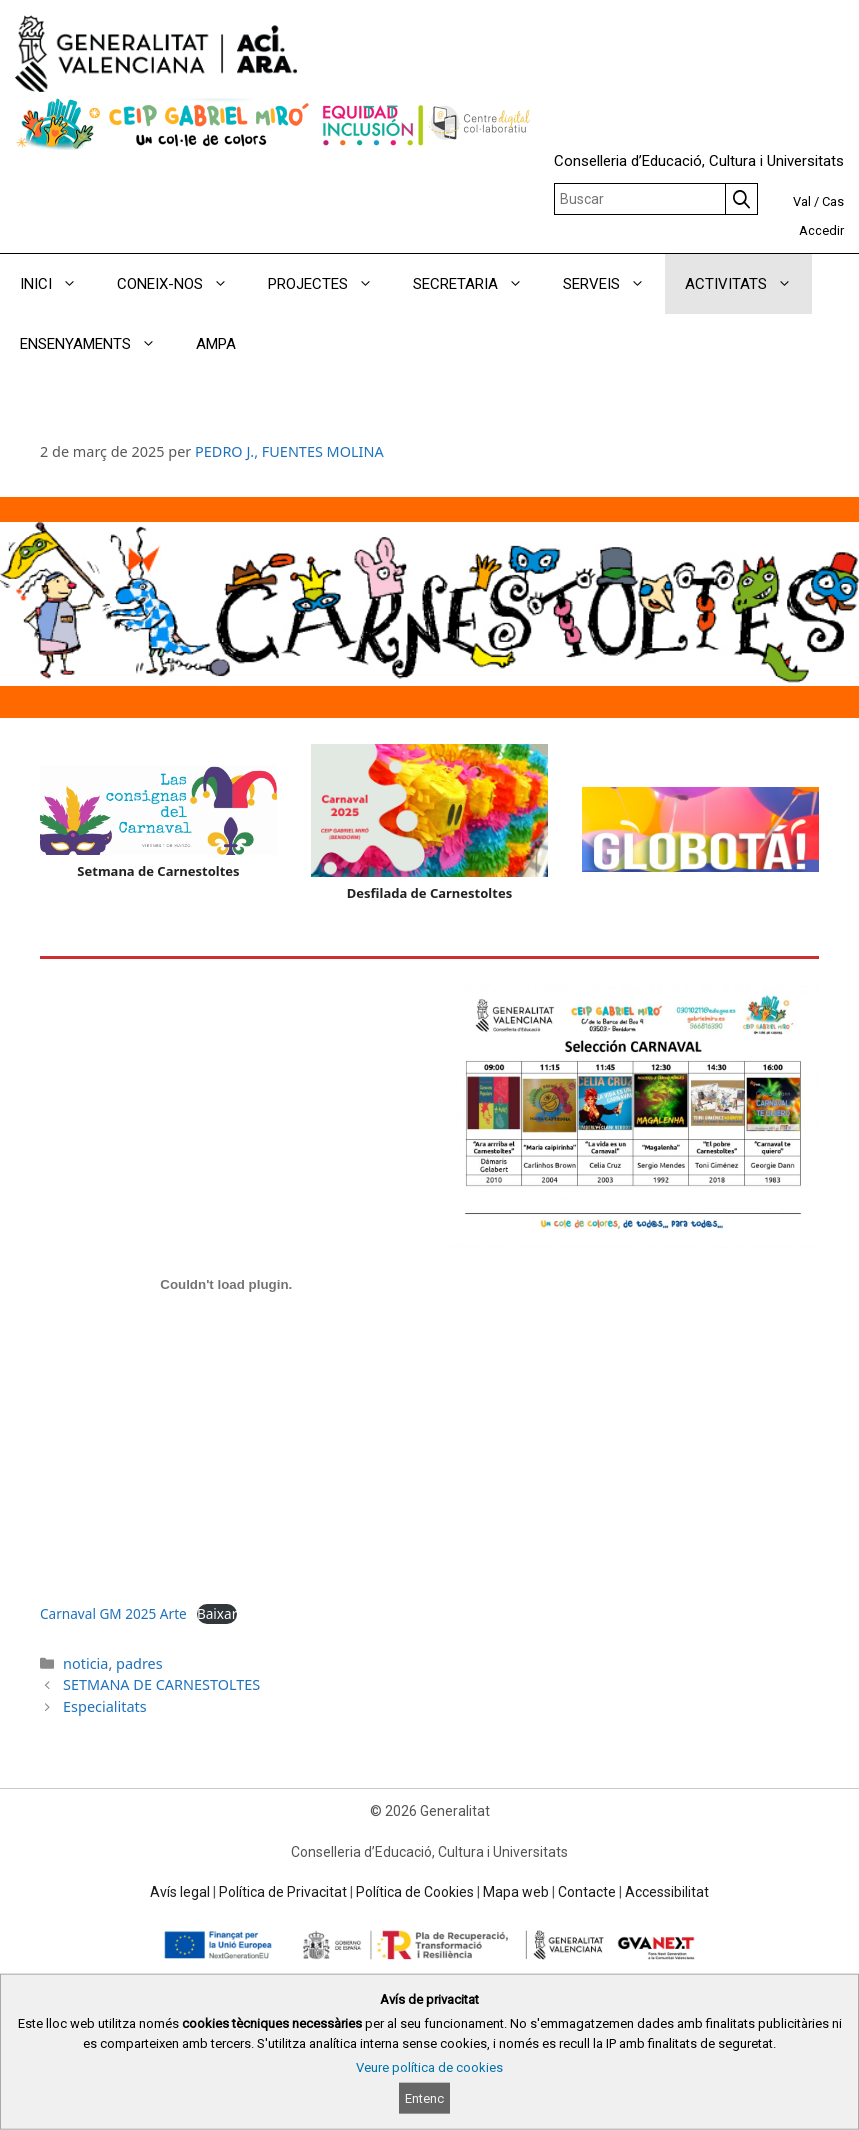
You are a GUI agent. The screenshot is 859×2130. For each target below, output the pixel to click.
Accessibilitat (667, 1892)
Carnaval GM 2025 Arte (113, 1613)
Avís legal (180, 1892)
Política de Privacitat (283, 1892)
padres (139, 1663)
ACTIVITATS (748, 284)
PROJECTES (330, 284)
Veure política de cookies (429, 2067)
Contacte (587, 1892)
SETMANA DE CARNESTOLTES (161, 1684)
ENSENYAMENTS (98, 344)
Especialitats (105, 1706)
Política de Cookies (415, 1892)
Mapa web (516, 1892)
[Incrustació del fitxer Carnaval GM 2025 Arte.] (226, 1285)
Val (802, 201)
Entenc (424, 2098)
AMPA (216, 344)
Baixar (217, 1613)
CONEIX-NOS (182, 284)
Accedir (821, 230)
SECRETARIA (478, 284)
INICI (58, 284)
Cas (833, 201)
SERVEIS (614, 284)
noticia (85, 1663)
